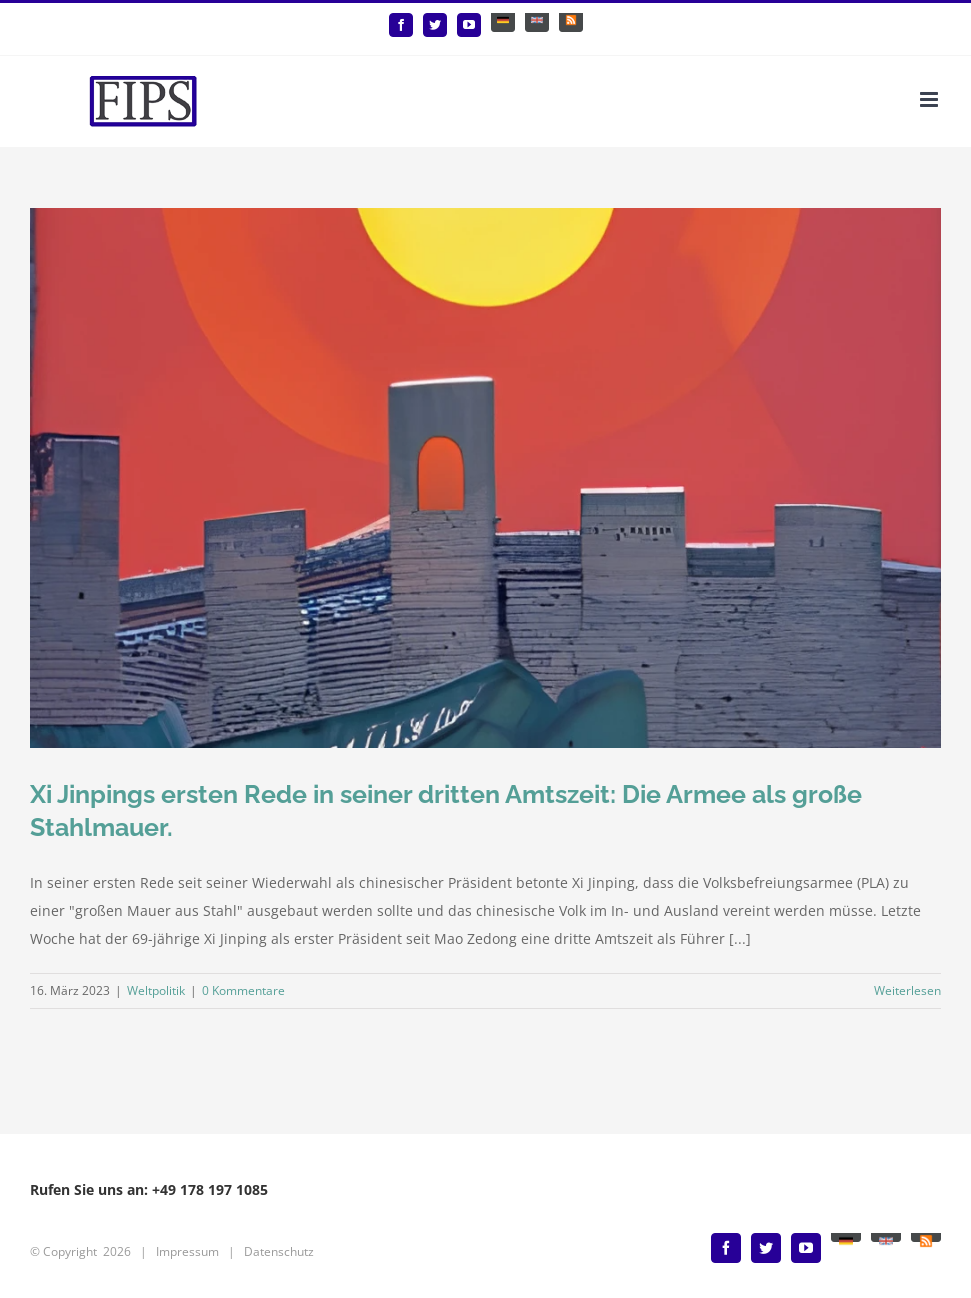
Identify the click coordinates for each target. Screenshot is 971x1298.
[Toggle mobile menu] (930, 99)
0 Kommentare (243, 990)
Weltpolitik (156, 990)
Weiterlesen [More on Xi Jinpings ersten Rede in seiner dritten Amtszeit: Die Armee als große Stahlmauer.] (907, 990)
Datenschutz (279, 1251)
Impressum (187, 1251)
